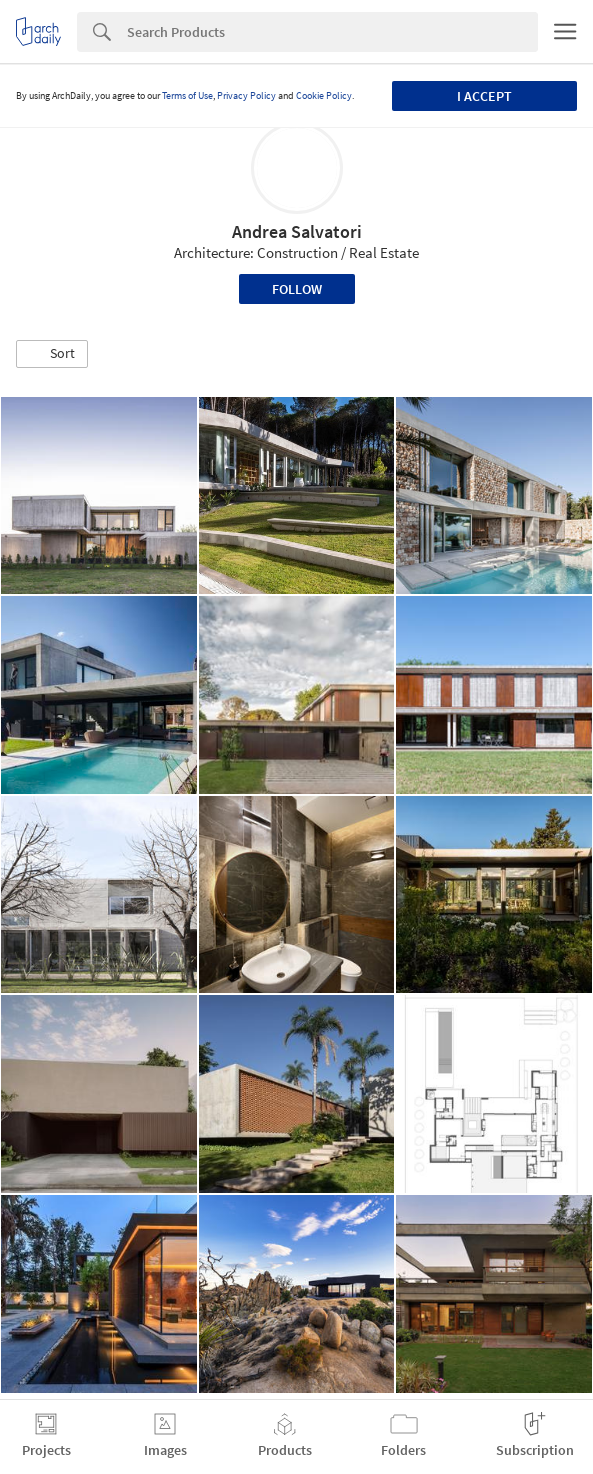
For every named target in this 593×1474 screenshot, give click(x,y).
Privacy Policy (246, 95)
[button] (52, 354)
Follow (297, 289)
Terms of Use (187, 95)
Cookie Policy (324, 95)
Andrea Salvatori (297, 231)
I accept (484, 96)
